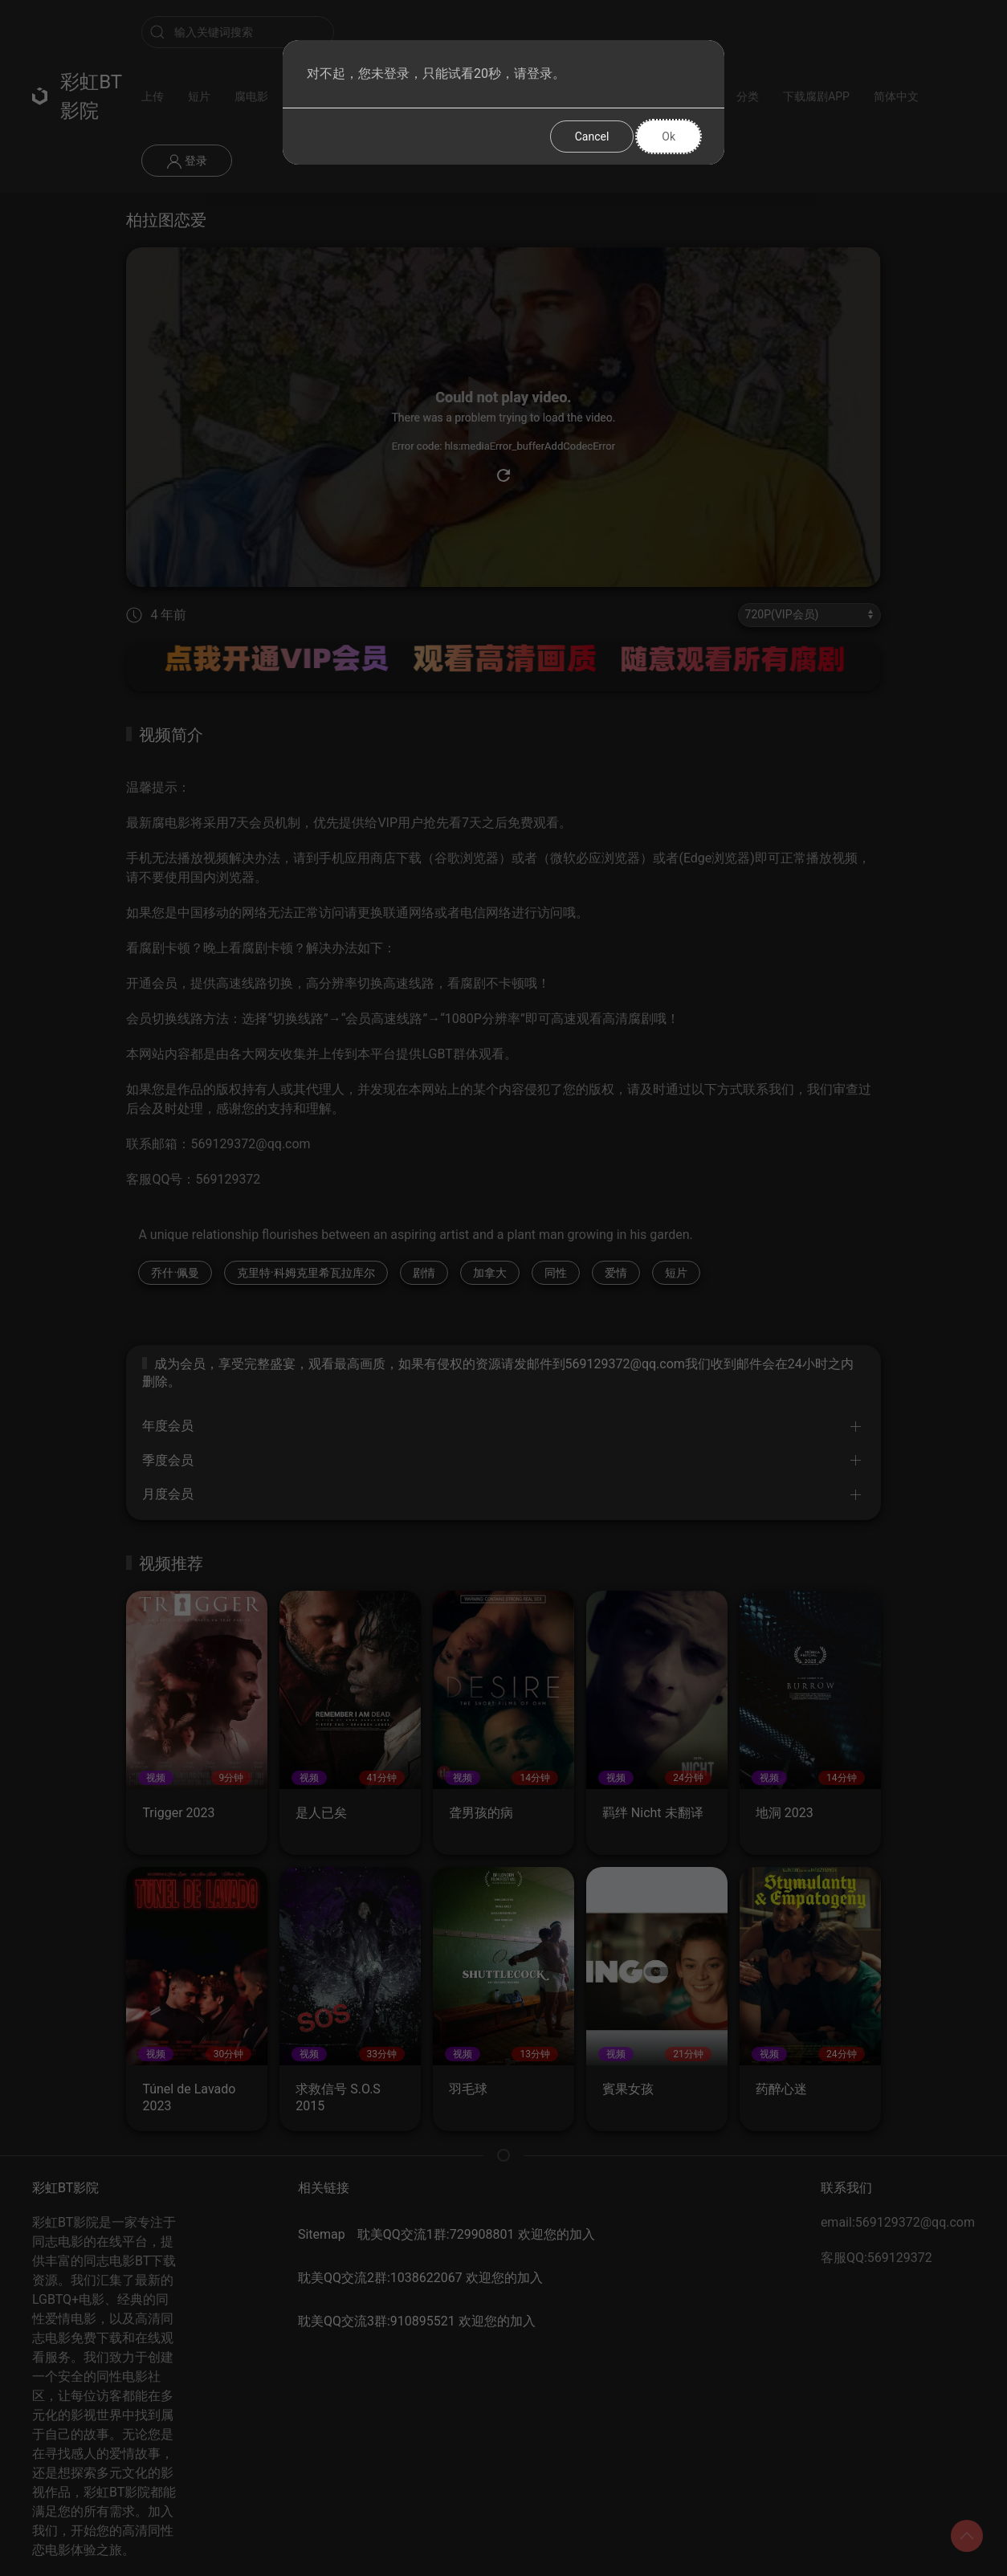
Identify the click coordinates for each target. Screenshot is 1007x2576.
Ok (668, 136)
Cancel (592, 136)
